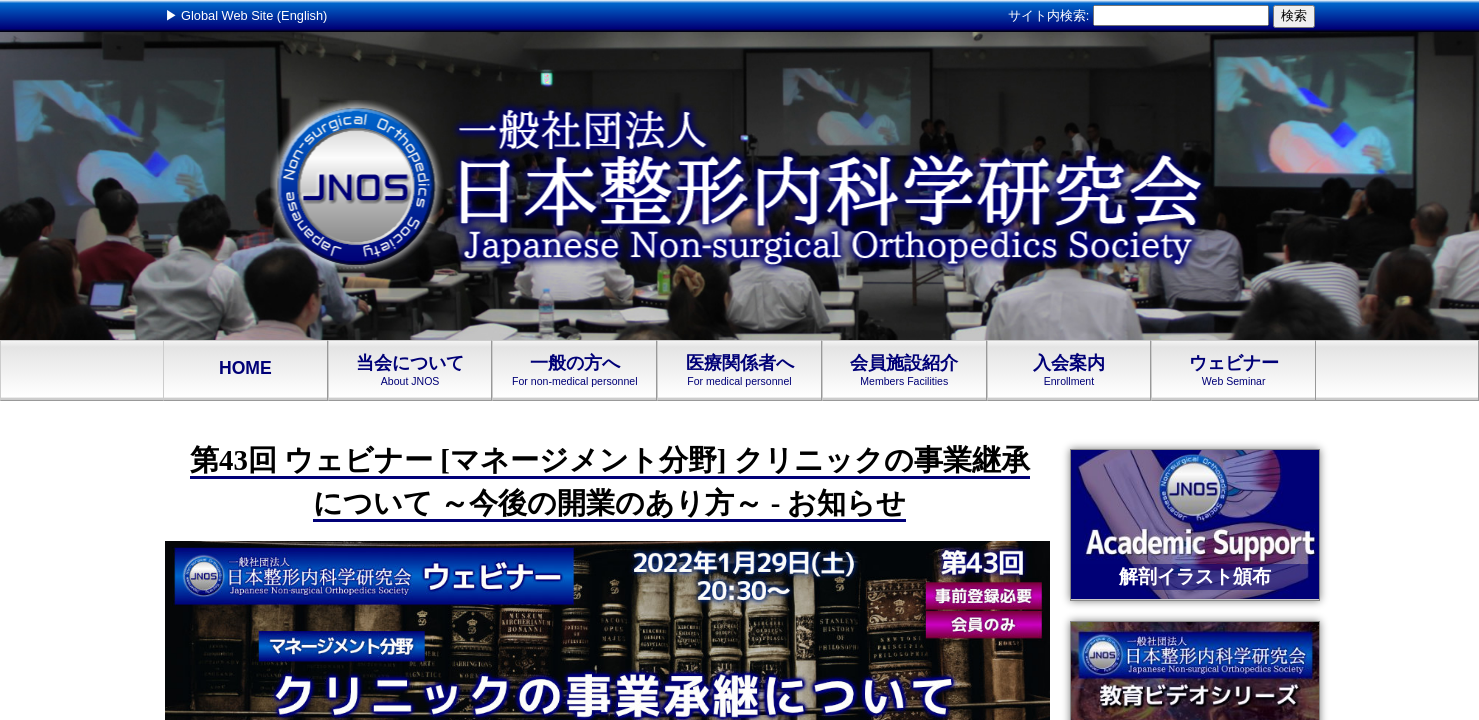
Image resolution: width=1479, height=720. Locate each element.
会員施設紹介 (904, 370)
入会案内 (1069, 370)
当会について (410, 370)
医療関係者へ (739, 370)
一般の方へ (574, 370)
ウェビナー (1233, 370)
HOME (245, 369)
